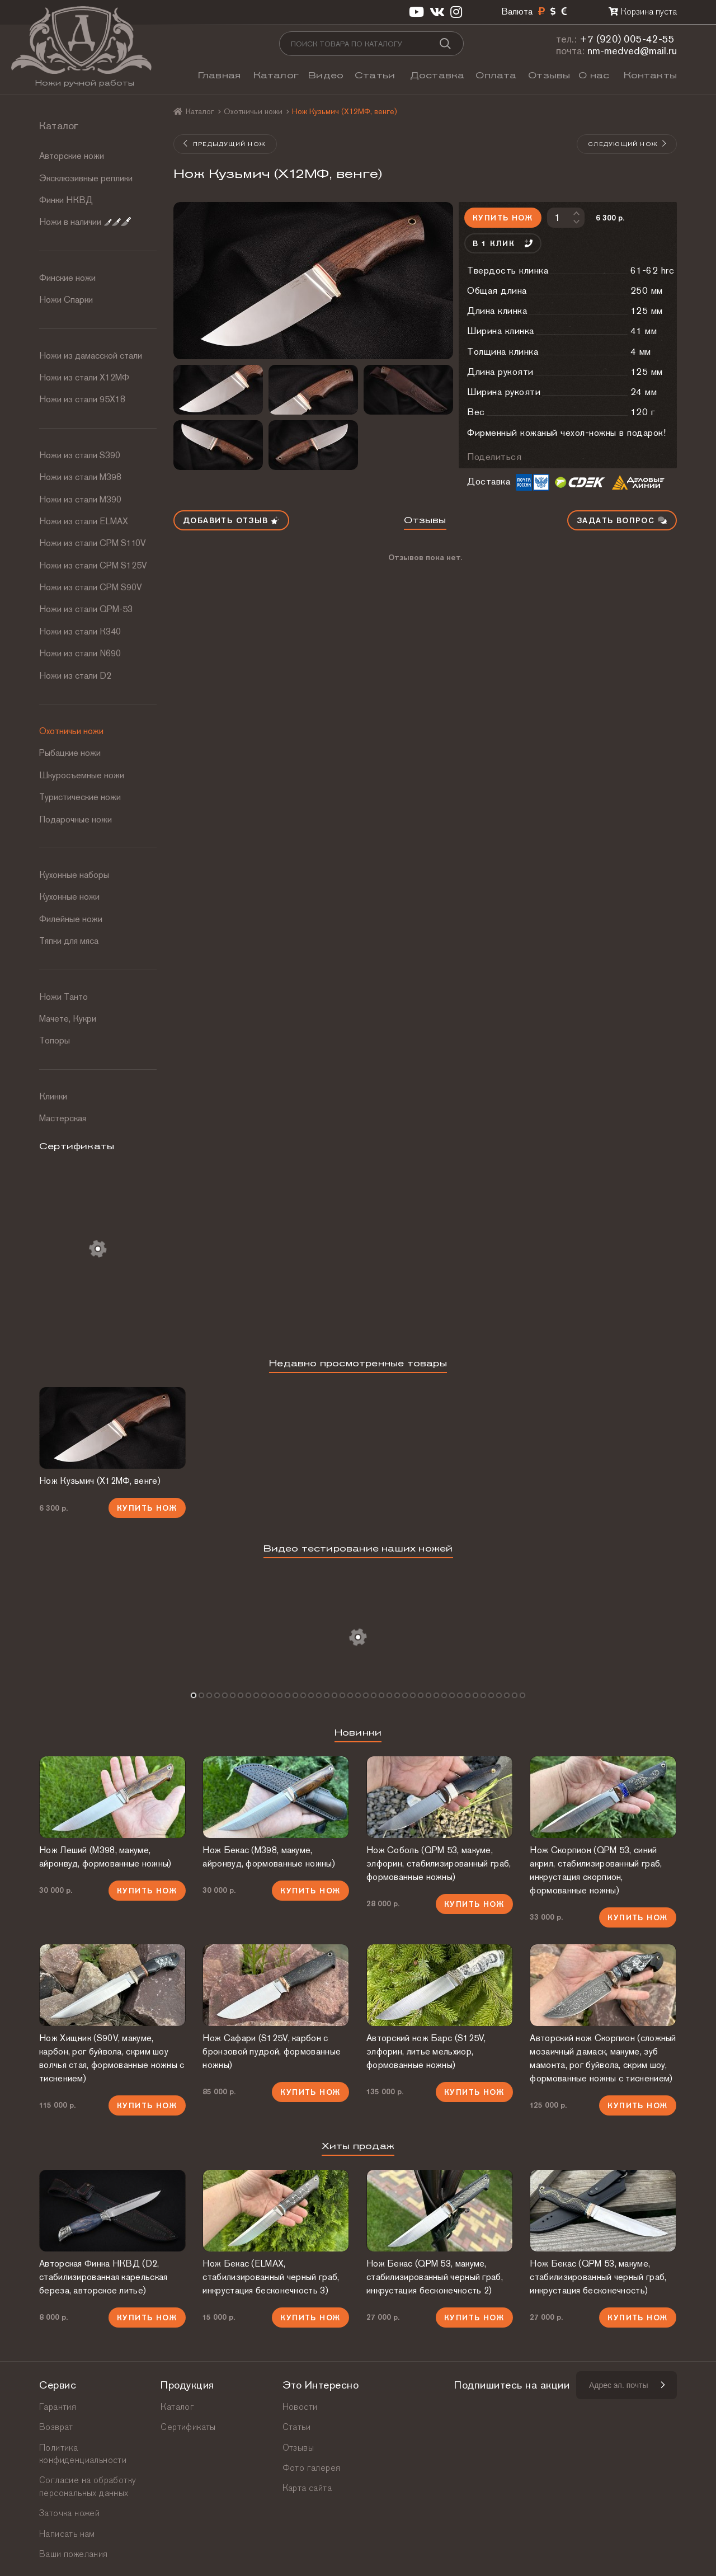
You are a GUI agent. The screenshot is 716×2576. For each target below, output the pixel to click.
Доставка (437, 75)
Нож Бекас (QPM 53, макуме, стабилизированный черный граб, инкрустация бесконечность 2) (434, 2277)
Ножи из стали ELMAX (83, 521)
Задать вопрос (622, 520)
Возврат (56, 2427)
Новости (300, 2407)
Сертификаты (188, 2427)
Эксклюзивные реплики (86, 178)
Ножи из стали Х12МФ (84, 377)
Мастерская (62, 1118)
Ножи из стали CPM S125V (93, 565)
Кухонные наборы (74, 875)
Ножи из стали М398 (80, 477)
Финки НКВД (66, 200)
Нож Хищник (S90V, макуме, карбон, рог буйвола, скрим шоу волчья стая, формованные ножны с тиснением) (112, 2058)
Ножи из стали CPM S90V (90, 587)
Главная (219, 75)
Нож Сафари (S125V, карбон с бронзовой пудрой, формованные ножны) (271, 2051)
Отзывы (549, 75)
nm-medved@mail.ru (632, 50)
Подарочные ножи (75, 819)
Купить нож (503, 218)
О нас (593, 75)
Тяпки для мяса (68, 941)
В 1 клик (503, 243)
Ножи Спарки (66, 299)
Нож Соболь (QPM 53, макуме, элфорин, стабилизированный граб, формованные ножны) (438, 1863)
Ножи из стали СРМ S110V (92, 543)
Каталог (276, 75)
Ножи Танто (63, 997)
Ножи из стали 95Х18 (82, 399)
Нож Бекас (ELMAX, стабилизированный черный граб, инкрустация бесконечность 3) (270, 2277)
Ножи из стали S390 (79, 455)
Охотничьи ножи (71, 731)
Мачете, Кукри (67, 1018)
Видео (325, 75)
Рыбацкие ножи (70, 753)
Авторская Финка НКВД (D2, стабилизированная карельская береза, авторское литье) (103, 2277)
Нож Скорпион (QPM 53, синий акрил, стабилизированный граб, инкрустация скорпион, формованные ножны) (596, 1870)
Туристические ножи (80, 797)
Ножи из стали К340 (80, 631)
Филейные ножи (70, 919)
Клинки (53, 1096)
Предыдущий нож (224, 144)
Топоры (54, 1040)
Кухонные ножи (69, 896)
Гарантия (57, 2407)
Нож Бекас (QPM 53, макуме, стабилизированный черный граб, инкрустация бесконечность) (598, 2277)
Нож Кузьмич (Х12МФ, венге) (100, 1481)
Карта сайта (307, 2488)
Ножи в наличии (85, 222)
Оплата (495, 75)
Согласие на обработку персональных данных (87, 2486)
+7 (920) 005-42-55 (627, 38)
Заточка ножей (69, 2513)
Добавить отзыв (231, 520)
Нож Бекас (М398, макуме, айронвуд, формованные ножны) (268, 1856)
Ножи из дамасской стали (90, 355)
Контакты (650, 75)
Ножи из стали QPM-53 (86, 609)
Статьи (375, 75)
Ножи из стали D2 (75, 675)
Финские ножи (67, 278)
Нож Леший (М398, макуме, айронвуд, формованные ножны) (105, 1856)
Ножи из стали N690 (80, 653)
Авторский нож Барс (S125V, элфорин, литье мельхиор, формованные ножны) (426, 2051)
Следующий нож (627, 144)
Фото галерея (311, 2468)
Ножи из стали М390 (80, 499)
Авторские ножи (71, 156)
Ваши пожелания (73, 2554)
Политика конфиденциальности (82, 2454)
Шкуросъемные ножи (81, 775)
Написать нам (67, 2534)
